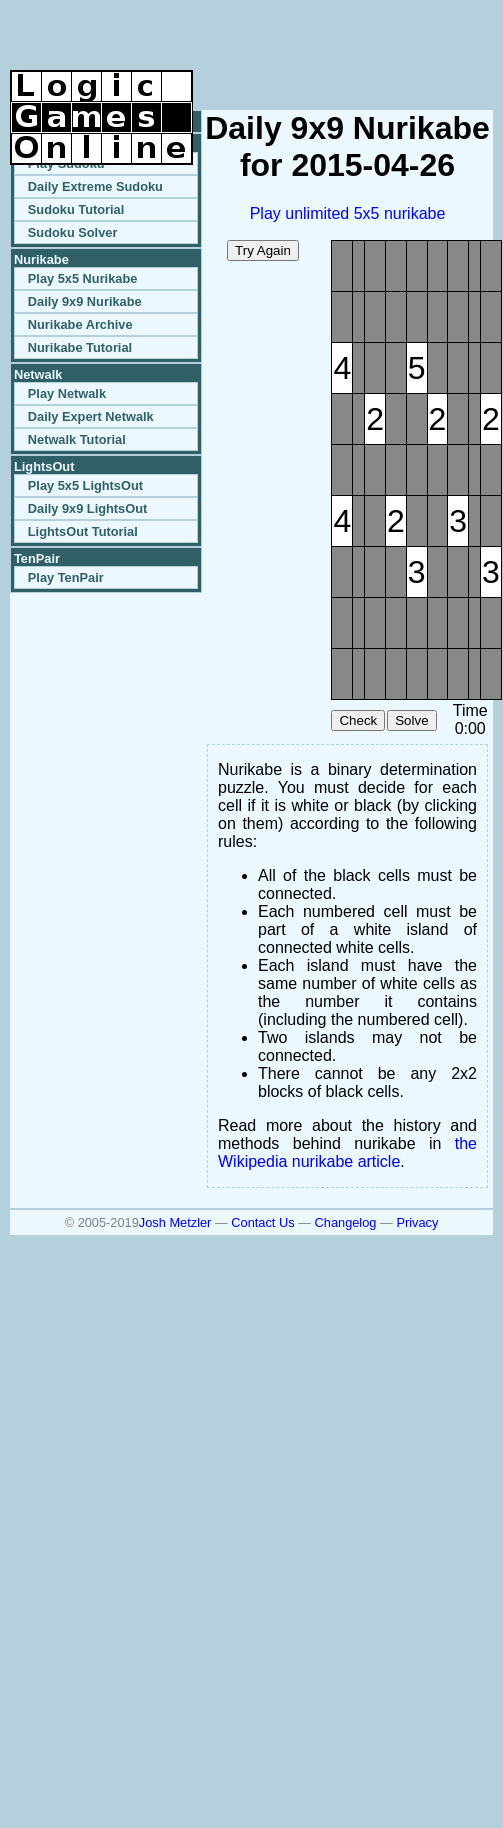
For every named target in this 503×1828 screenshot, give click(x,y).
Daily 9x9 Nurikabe (85, 301)
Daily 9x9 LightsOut (87, 508)
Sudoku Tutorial (76, 209)
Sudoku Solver (73, 232)
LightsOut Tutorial (83, 531)
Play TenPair (66, 577)
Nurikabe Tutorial (80, 347)
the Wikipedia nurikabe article (347, 1152)
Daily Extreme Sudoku (95, 186)
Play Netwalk (67, 393)
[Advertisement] (259, 40)
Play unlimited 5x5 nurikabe (348, 213)
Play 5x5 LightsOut (85, 485)
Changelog (346, 1222)
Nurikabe (41, 259)
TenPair (37, 558)
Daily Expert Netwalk (91, 416)
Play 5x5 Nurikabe (83, 278)
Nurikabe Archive (80, 324)
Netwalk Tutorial (77, 439)
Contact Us (262, 1222)
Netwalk (38, 374)
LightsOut (44, 466)
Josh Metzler (175, 1222)
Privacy (417, 1222)
